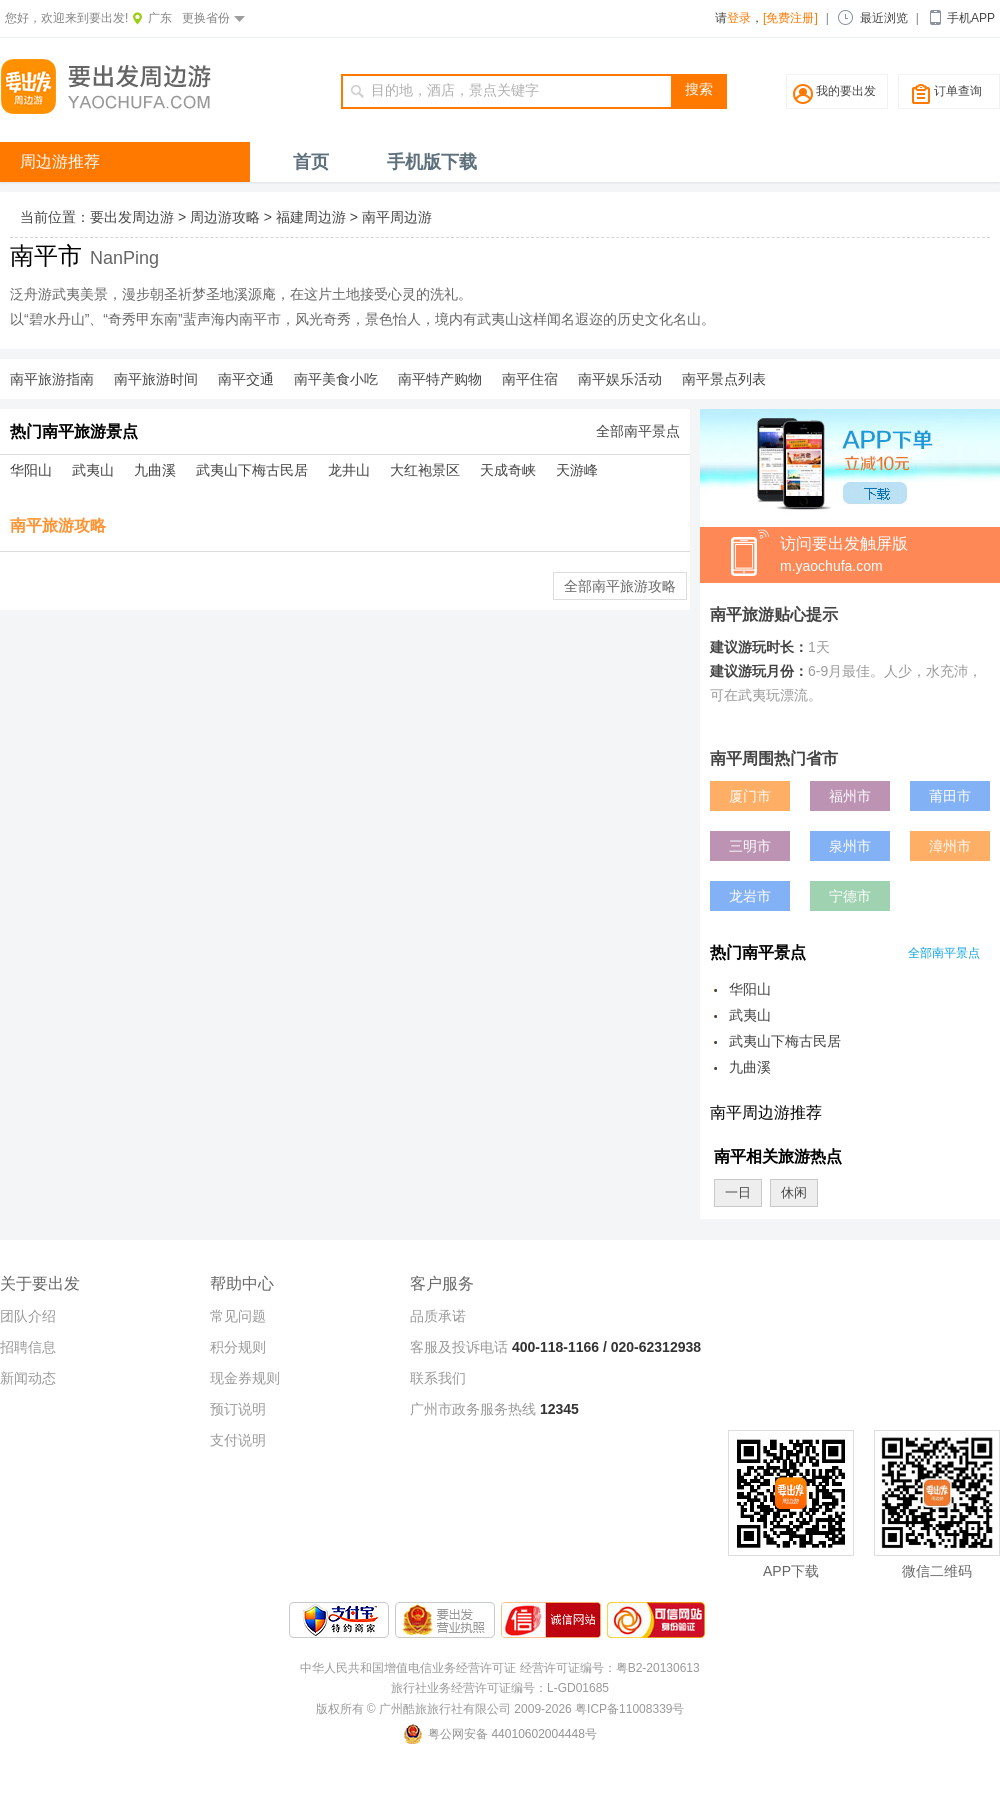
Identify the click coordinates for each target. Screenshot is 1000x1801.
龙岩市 (750, 896)
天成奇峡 (508, 470)
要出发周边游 (132, 217)
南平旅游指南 (52, 379)
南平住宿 (530, 379)
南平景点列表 (724, 379)
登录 (739, 18)
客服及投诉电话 (459, 1347)
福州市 (850, 796)
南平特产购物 (440, 379)
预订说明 (238, 1409)
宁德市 (850, 896)
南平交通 (246, 379)
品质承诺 (438, 1316)
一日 (738, 1192)
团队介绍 (28, 1316)
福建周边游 (311, 217)
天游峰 (577, 470)
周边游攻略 (225, 217)
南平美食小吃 (336, 379)
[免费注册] (790, 18)
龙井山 (349, 470)
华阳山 (31, 470)
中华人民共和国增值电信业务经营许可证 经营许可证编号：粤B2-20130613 (499, 1668)
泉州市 (850, 846)
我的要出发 (846, 91)
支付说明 (238, 1440)
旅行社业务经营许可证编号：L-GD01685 (500, 1688)
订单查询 (958, 91)
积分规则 (238, 1347)
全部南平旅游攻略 (620, 586)
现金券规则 (245, 1378)
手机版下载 (432, 162)
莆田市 (950, 796)
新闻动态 (28, 1378)
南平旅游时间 (156, 379)
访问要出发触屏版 (890, 556)
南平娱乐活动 (620, 379)
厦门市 (750, 796)
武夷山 (93, 470)
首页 (311, 162)
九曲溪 (155, 470)
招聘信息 (28, 1347)
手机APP (971, 18)
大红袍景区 (425, 470)
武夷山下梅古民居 (252, 470)
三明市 (750, 846)
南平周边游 (397, 217)
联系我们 (438, 1378)
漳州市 (950, 846)
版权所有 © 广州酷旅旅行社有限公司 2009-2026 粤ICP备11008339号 (500, 1709)
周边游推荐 (60, 161)
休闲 (794, 1192)
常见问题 (238, 1316)
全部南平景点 (638, 431)
